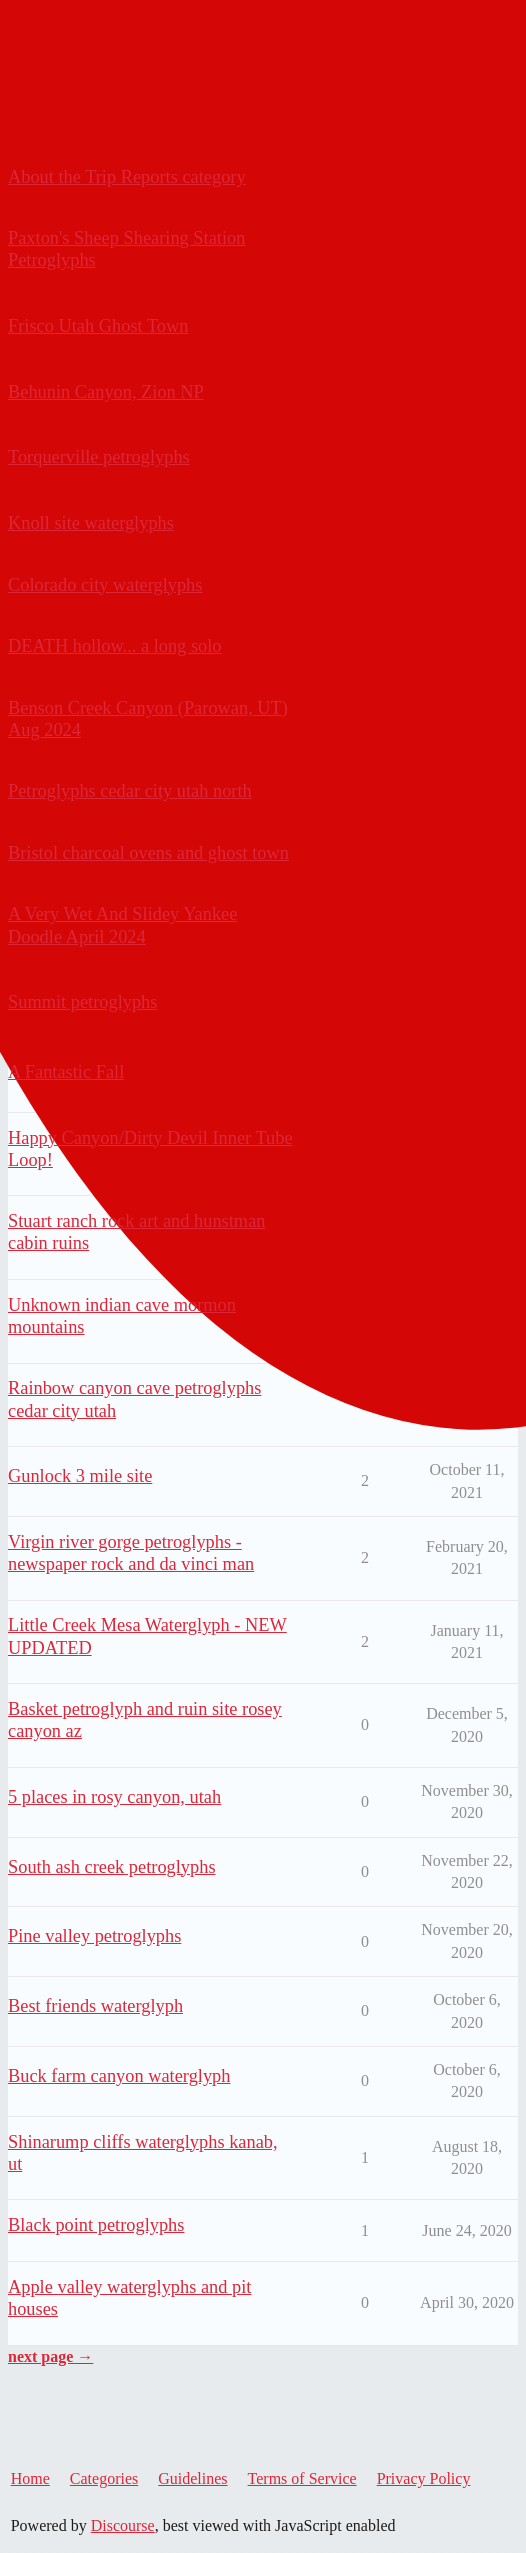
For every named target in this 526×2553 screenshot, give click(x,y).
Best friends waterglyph (95, 2006)
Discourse (123, 2525)
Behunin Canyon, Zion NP (106, 392)
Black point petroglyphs (96, 2225)
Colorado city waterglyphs (105, 585)
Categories (104, 2478)
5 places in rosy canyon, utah (114, 1797)
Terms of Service (302, 2478)
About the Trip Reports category (127, 177)
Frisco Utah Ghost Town (98, 326)
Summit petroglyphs (82, 1002)
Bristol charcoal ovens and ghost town (148, 853)
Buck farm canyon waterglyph (119, 2076)
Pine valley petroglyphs (94, 1936)
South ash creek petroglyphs (112, 1867)
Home (30, 2478)
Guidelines (192, 2478)
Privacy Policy (424, 2478)
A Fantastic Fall (66, 1072)
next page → (50, 2356)
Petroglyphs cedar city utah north (130, 791)
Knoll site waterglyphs (91, 523)
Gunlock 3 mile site (80, 1476)
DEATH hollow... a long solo (115, 646)
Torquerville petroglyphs (99, 457)
